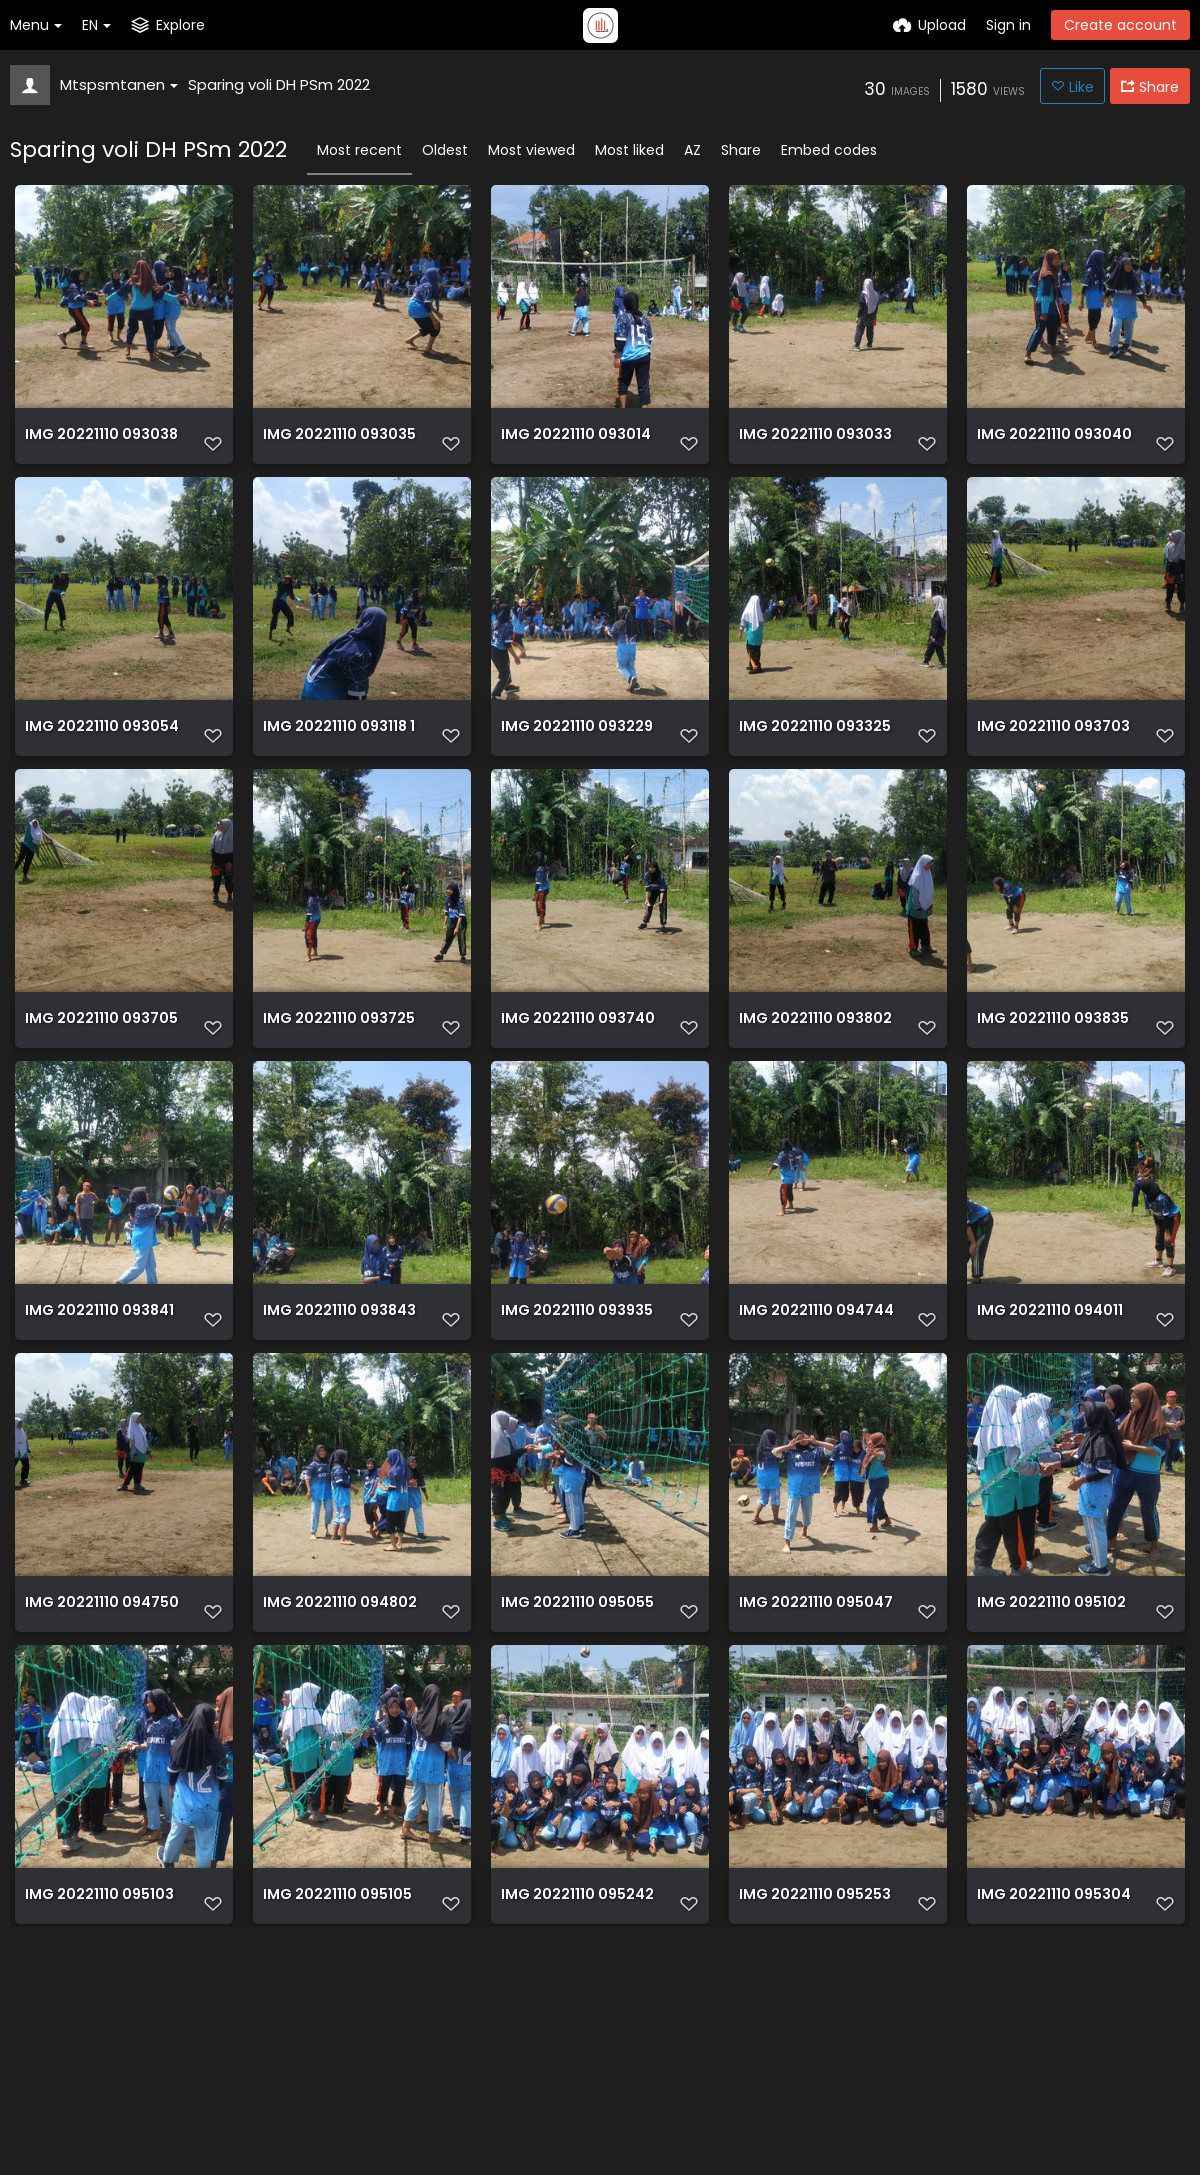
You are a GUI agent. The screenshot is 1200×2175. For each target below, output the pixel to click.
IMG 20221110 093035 (339, 443)
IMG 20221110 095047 (816, 1763)
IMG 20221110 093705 (101, 1103)
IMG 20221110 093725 (339, 1103)
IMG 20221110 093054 (102, 773)
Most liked (629, 150)
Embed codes (829, 150)
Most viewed (531, 150)
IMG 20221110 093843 (339, 1433)
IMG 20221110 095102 (1051, 1763)
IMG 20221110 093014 (576, 443)
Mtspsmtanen (119, 84)
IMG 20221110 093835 (1053, 1103)
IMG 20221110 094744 (816, 1433)
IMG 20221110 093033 (815, 443)
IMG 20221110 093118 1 (339, 773)
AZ (692, 150)
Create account (1120, 25)
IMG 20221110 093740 (578, 1103)
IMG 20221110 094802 (340, 1763)
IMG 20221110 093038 (101, 443)
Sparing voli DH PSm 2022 (279, 84)
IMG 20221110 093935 (577, 1433)
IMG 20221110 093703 (1053, 773)
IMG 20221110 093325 (815, 773)
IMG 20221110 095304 (1054, 2093)
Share (741, 150)
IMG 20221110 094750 (102, 1763)
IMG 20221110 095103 (99, 2093)
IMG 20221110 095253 (815, 2093)
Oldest (445, 150)
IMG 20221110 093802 (815, 1103)
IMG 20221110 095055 (577, 1763)
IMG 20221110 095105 (337, 2093)
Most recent (359, 150)
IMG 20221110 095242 (577, 2093)
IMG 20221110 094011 (1050, 1433)
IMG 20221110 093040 (1054, 443)
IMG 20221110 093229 (577, 773)
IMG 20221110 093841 (99, 1433)
